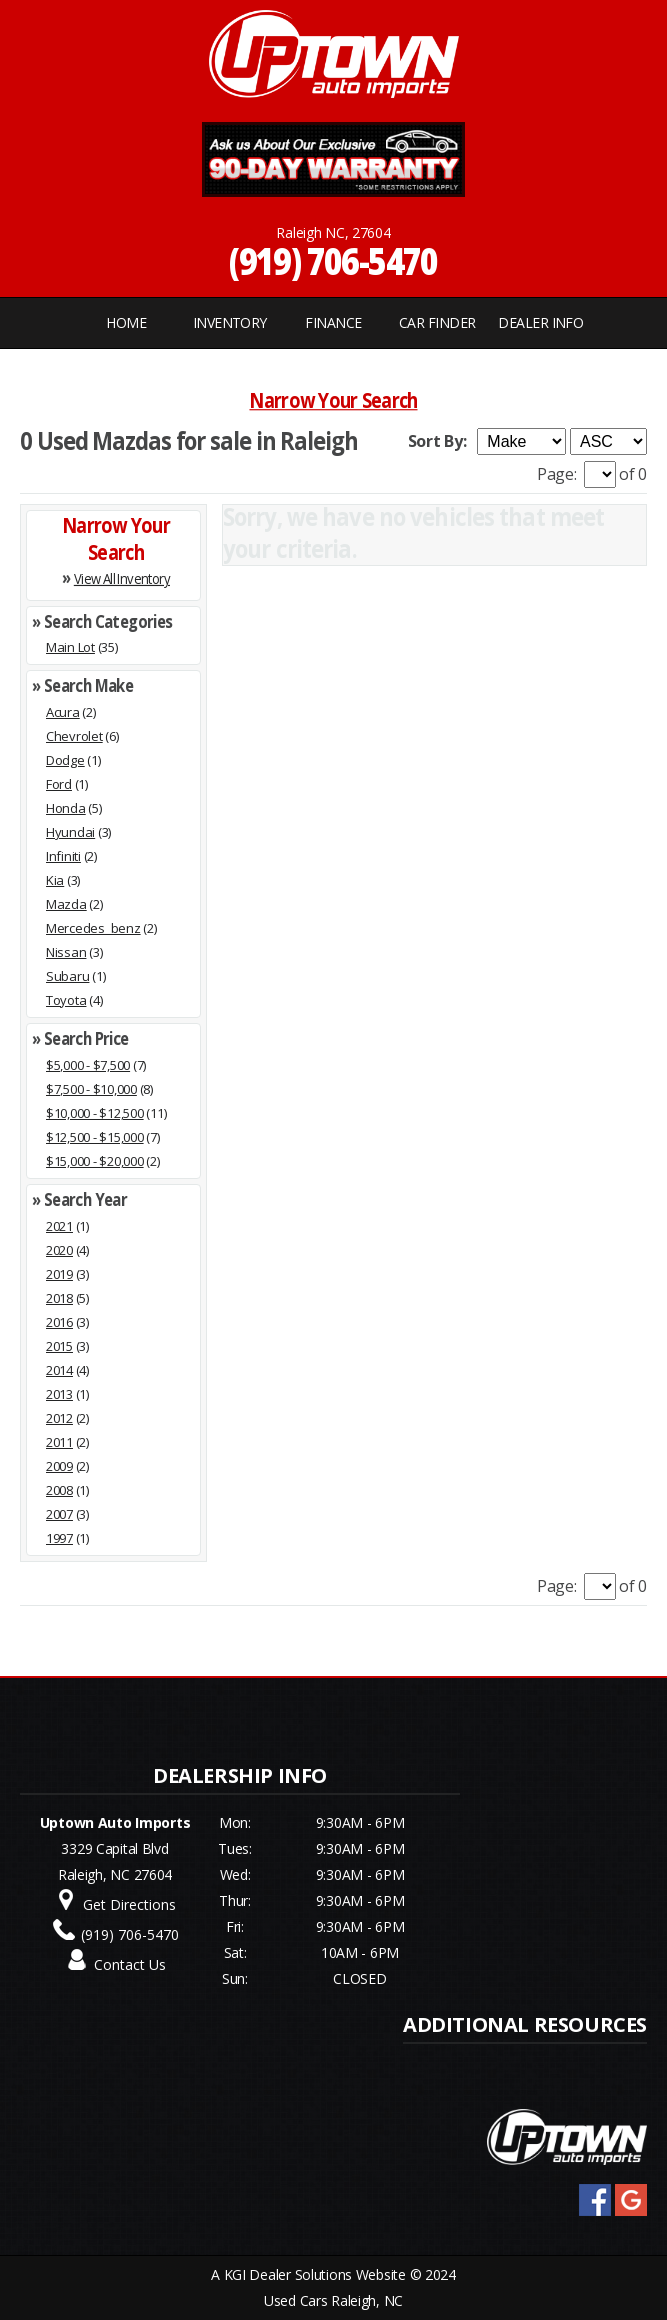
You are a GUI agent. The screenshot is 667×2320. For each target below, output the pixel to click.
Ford (59, 784)
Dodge (65, 760)
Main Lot (70, 647)
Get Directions (129, 1904)
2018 (59, 1298)
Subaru (67, 976)
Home (126, 322)
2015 (59, 1346)
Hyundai (70, 832)
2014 (59, 1370)
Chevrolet (74, 736)
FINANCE (333, 322)
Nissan (66, 952)
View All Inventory (122, 577)
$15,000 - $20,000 (95, 1161)
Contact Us (130, 1964)
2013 (59, 1394)
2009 (59, 1466)
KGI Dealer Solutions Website (315, 2274)
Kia (55, 880)
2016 (59, 1322)
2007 (59, 1514)
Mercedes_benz (93, 928)
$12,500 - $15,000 (95, 1137)
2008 (59, 1490)
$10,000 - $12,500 (95, 1113)
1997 (59, 1538)
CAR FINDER (437, 322)
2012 (59, 1418)
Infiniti (63, 856)
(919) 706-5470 (333, 260)
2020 (59, 1250)
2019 (59, 1274)
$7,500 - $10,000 (91, 1089)
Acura (63, 712)
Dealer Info (540, 322)
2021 (59, 1226)
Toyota (66, 1000)
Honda (66, 808)
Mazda (66, 904)
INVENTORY (230, 322)
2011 (59, 1442)
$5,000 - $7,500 (88, 1065)
